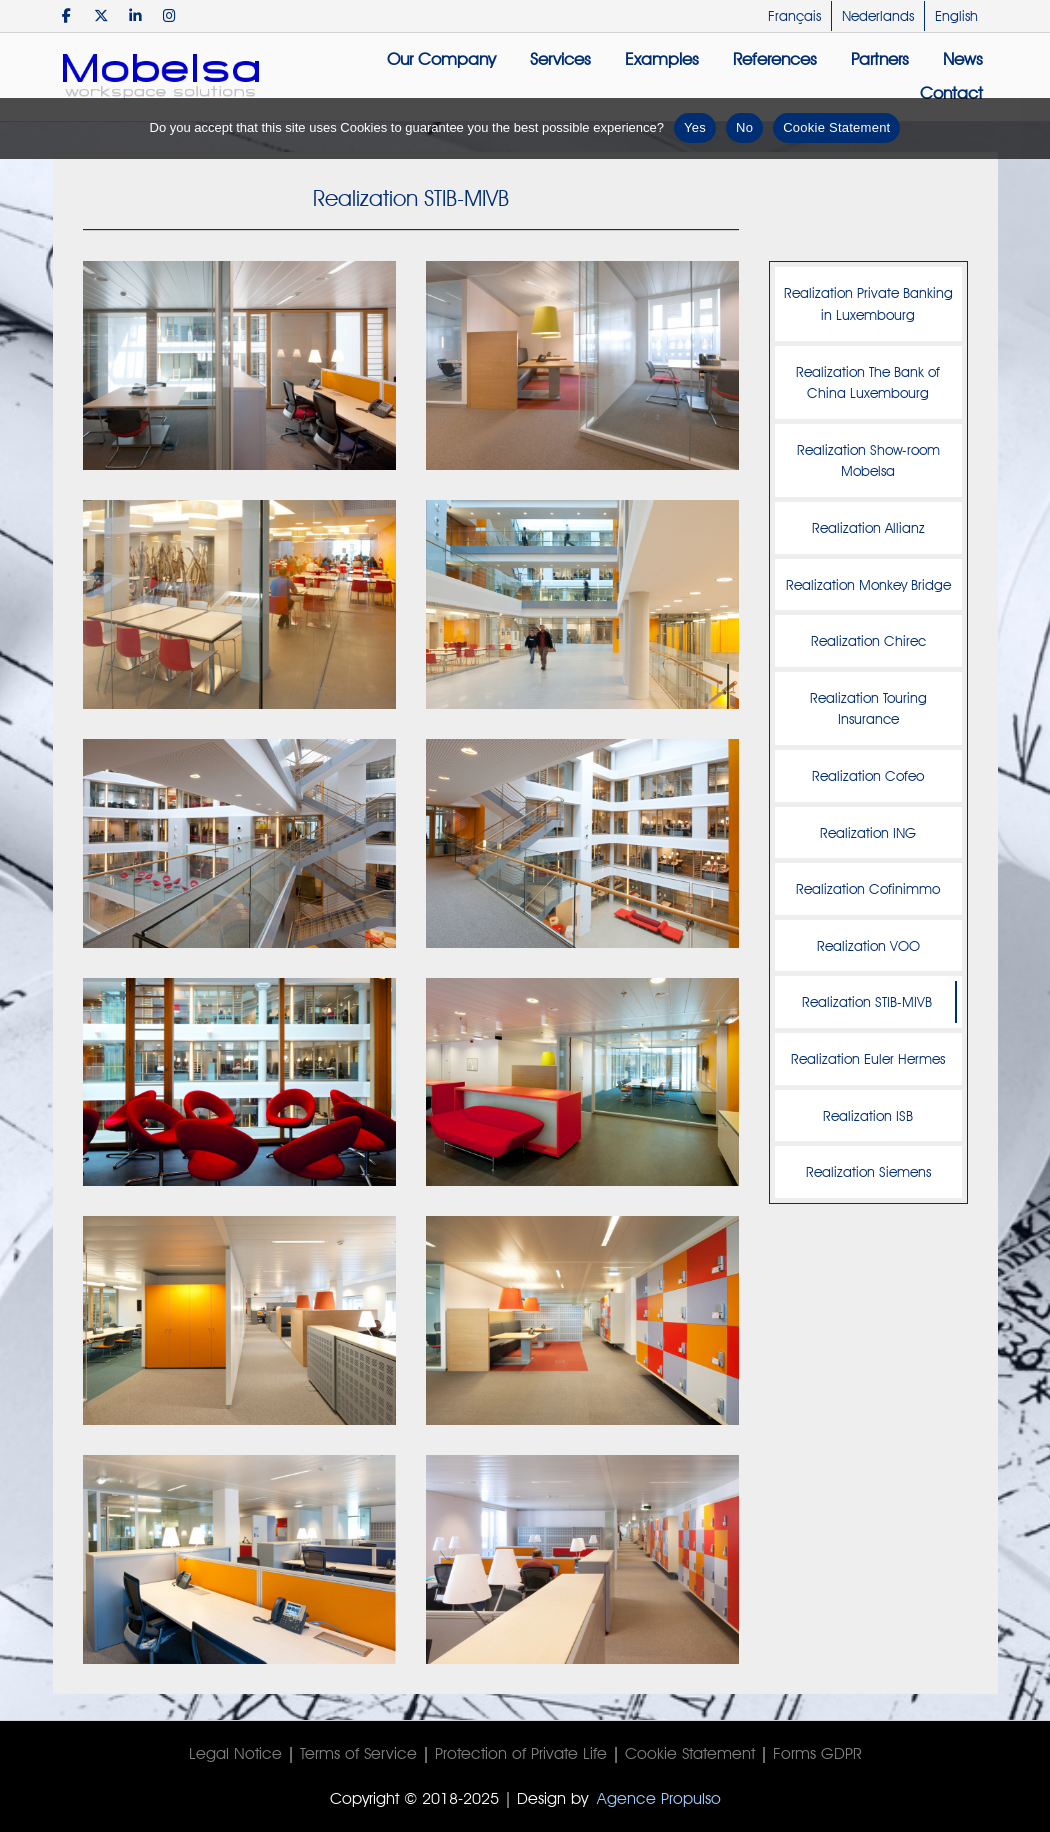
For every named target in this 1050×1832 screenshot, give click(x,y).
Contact (951, 93)
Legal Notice (235, 1753)
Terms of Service (358, 1753)
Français (794, 16)
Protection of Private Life (521, 1753)
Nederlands (878, 16)
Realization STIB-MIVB (867, 1001)
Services (560, 59)
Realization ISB (868, 1115)
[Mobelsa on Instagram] (169, 15)
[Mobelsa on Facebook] (67, 15)
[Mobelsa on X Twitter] (101, 15)
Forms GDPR (817, 1753)
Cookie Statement (690, 1753)
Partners (880, 59)
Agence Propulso (659, 1798)
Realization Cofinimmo (868, 888)
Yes (695, 127)
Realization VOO (868, 945)
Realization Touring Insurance (868, 708)
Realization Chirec (868, 640)
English (956, 16)
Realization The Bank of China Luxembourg (868, 382)
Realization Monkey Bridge (868, 584)
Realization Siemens (868, 1171)
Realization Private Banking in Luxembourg (868, 303)
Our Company (441, 59)
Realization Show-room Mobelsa (868, 460)
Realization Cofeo (868, 775)
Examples (662, 59)
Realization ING (868, 832)
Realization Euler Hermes (868, 1058)
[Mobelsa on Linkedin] (135, 15)
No (744, 127)
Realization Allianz (868, 527)
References (775, 59)
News (963, 59)
